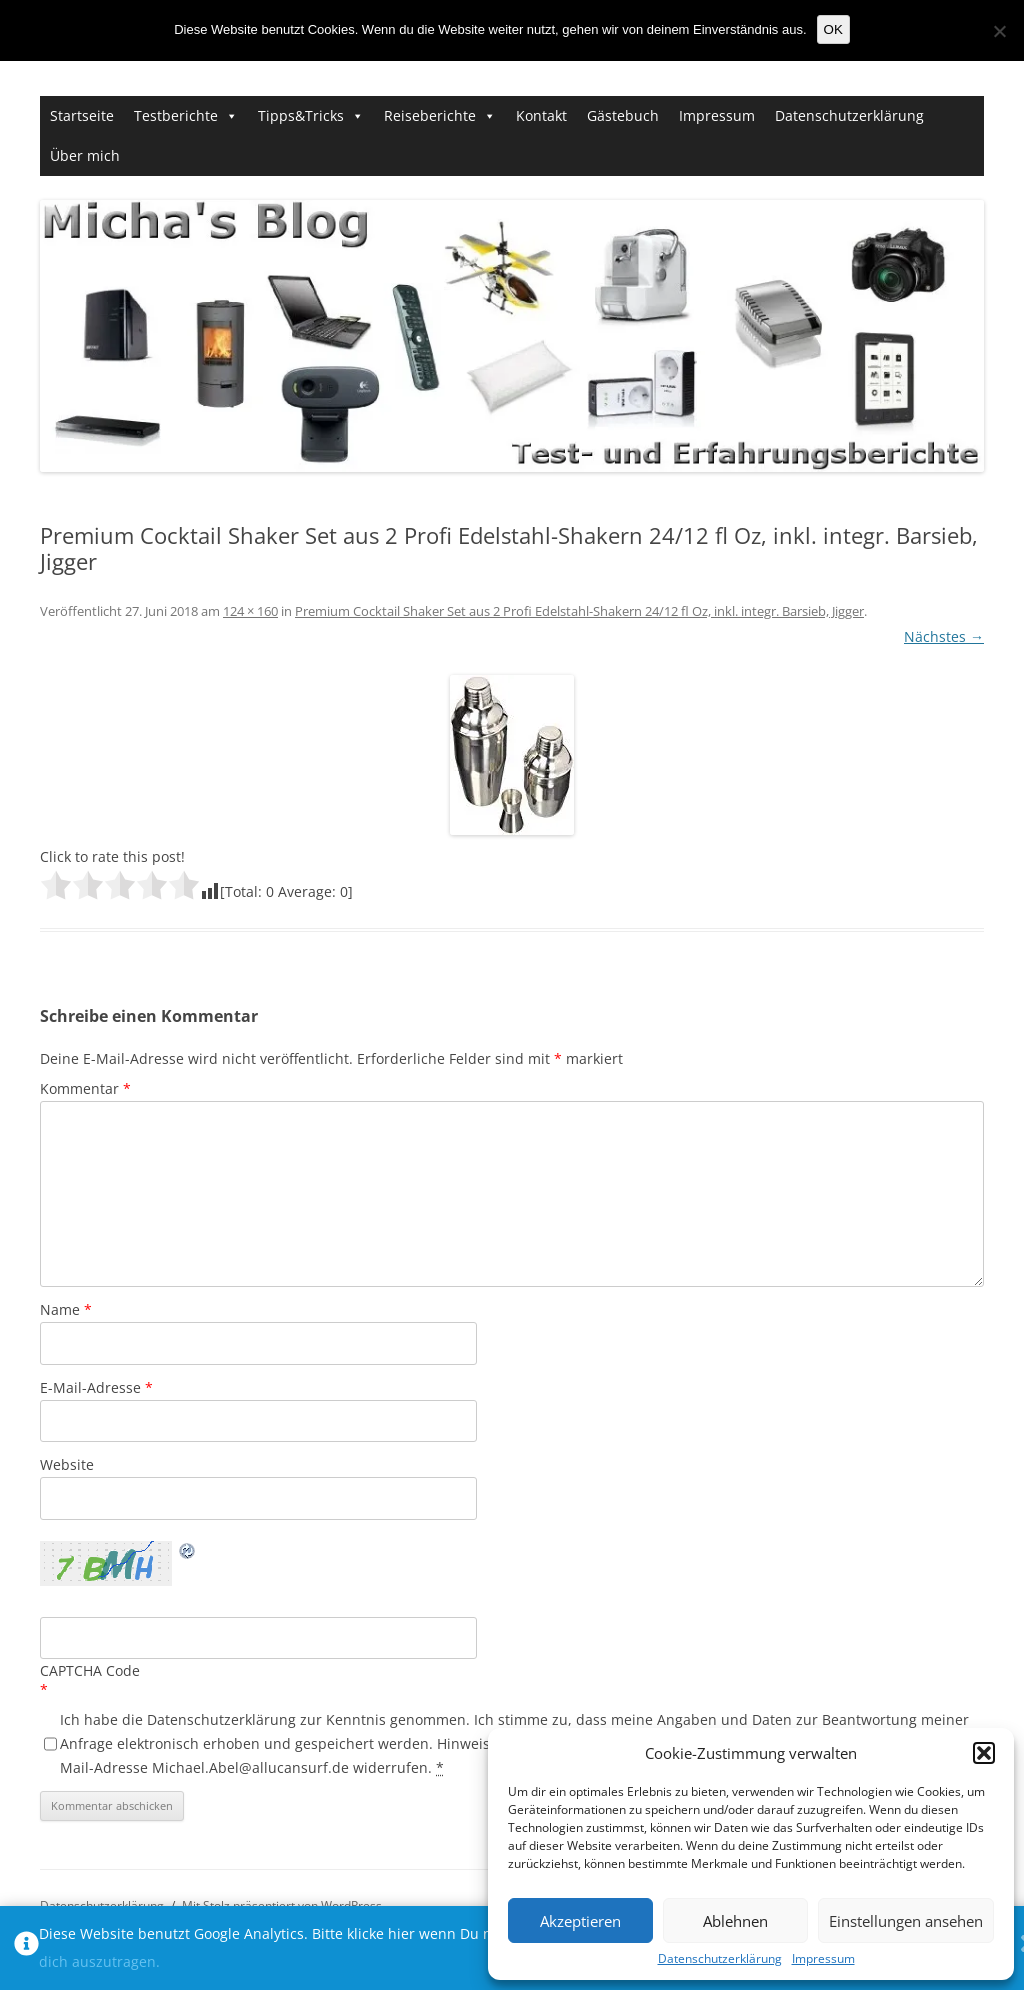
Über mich (85, 155)
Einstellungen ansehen (906, 1921)
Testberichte (176, 115)
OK (833, 29)
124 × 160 (250, 611)
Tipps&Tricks (301, 115)
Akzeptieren (580, 1921)
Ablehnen (735, 1921)
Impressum (823, 1959)
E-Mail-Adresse (96, 1387)
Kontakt (541, 115)
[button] (984, 1753)
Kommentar (85, 1088)
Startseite (82, 115)
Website (67, 1464)
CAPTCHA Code (90, 1670)
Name (66, 1309)
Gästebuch (623, 115)
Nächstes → (944, 636)
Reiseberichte (430, 115)
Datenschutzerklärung (720, 1959)
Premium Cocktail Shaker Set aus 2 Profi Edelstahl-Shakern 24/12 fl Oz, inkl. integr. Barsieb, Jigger (579, 611)
